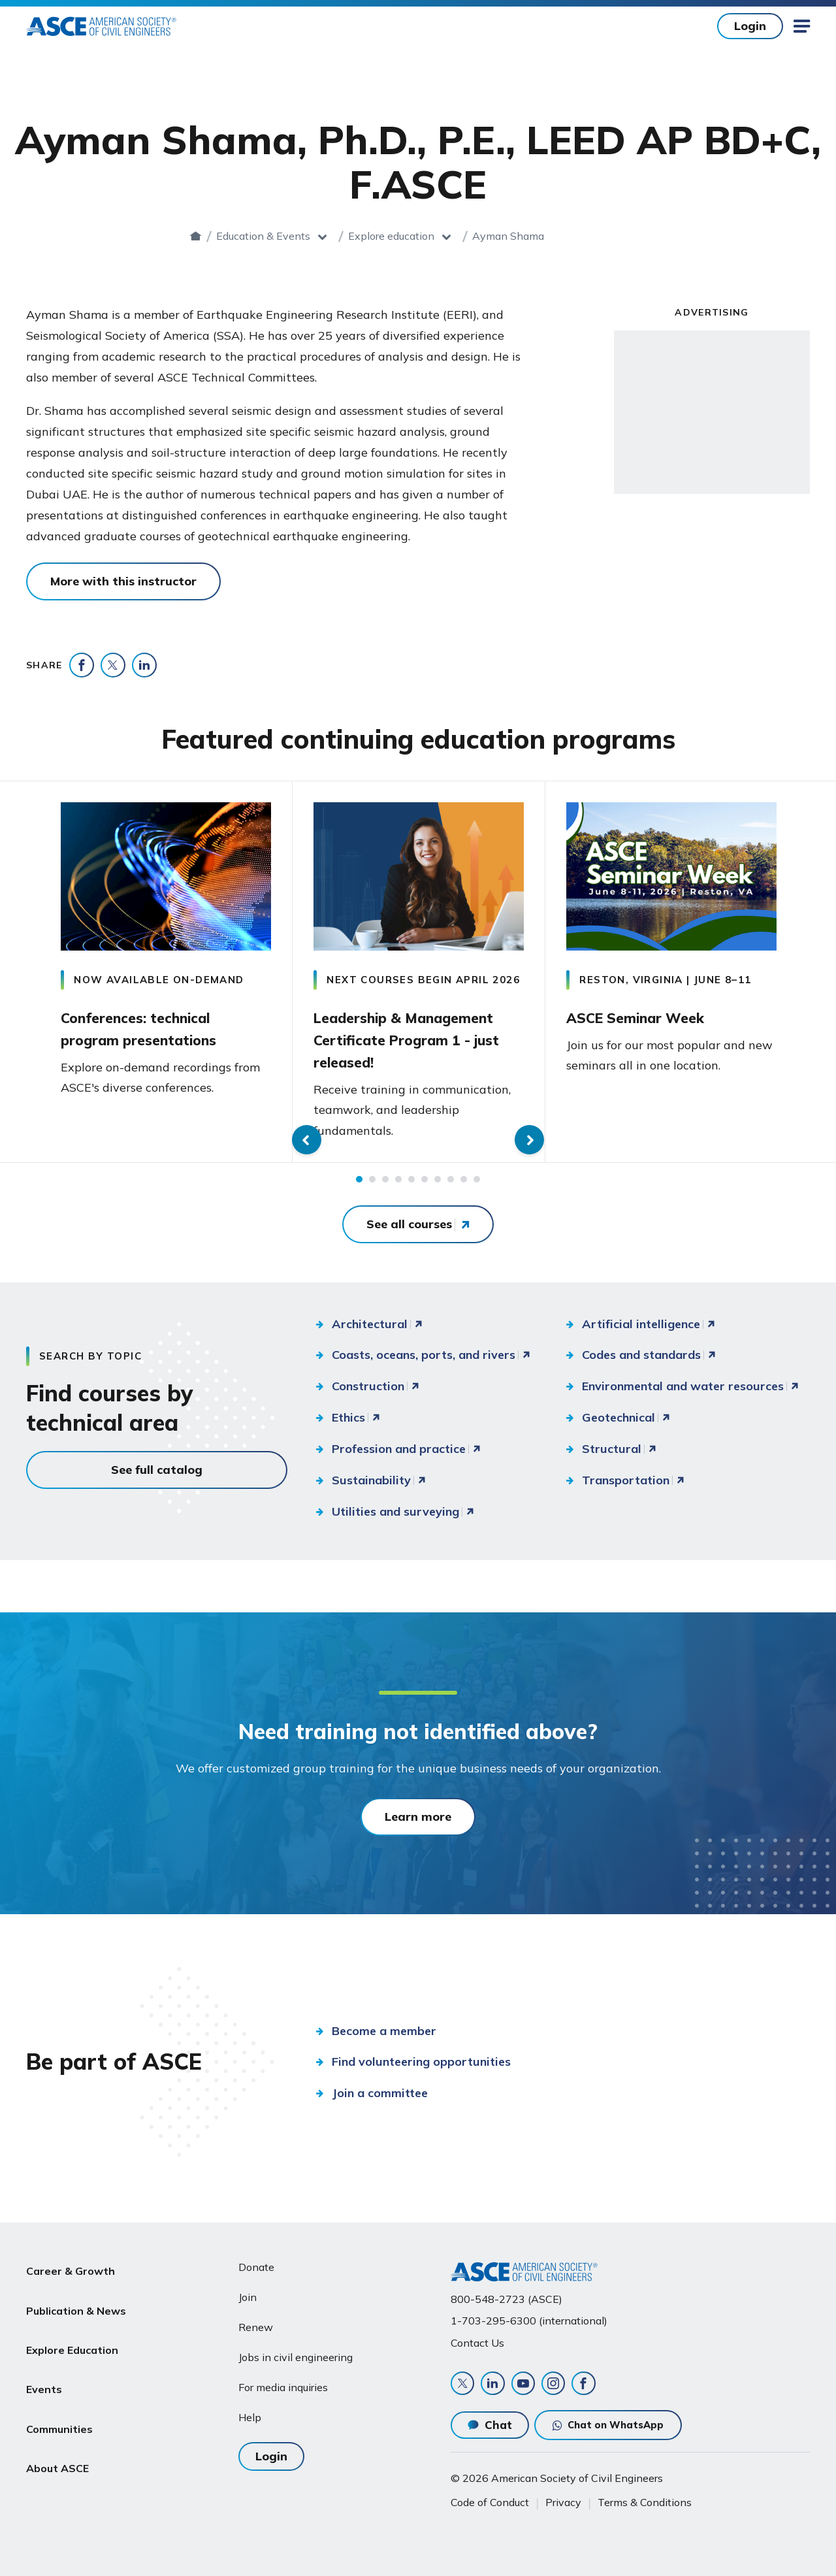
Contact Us (477, 2336)
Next (816, 975)
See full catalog (156, 1476)
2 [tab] (372, 1185)
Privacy (563, 2502)
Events (44, 2354)
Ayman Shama (560, 235)
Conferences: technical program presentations (154, 1026)
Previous (20, 975)
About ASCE (57, 2417)
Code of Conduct (490, 2502)
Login (750, 25)
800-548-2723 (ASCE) (506, 2293)
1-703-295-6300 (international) (529, 2314)
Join (247, 2291)
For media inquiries (283, 2380)
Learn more (418, 1823)
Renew (255, 2321)
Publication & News (76, 2292)
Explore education (443, 235)
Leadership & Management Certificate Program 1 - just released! (418, 1041)
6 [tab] (424, 1185)
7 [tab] (437, 1185)
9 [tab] (463, 1185)
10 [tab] (477, 1185)
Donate (256, 2261)
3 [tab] (385, 1185)
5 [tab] (411, 1185)
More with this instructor (123, 581)
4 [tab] (398, 1185)
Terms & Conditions (645, 2502)
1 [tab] (359, 1185)
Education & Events (315, 235)
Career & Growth (70, 2261)
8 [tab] (450, 1185)
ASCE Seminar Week (649, 1014)
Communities (59, 2385)
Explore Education (72, 2323)
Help (249, 2410)
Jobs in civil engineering (295, 2350)
